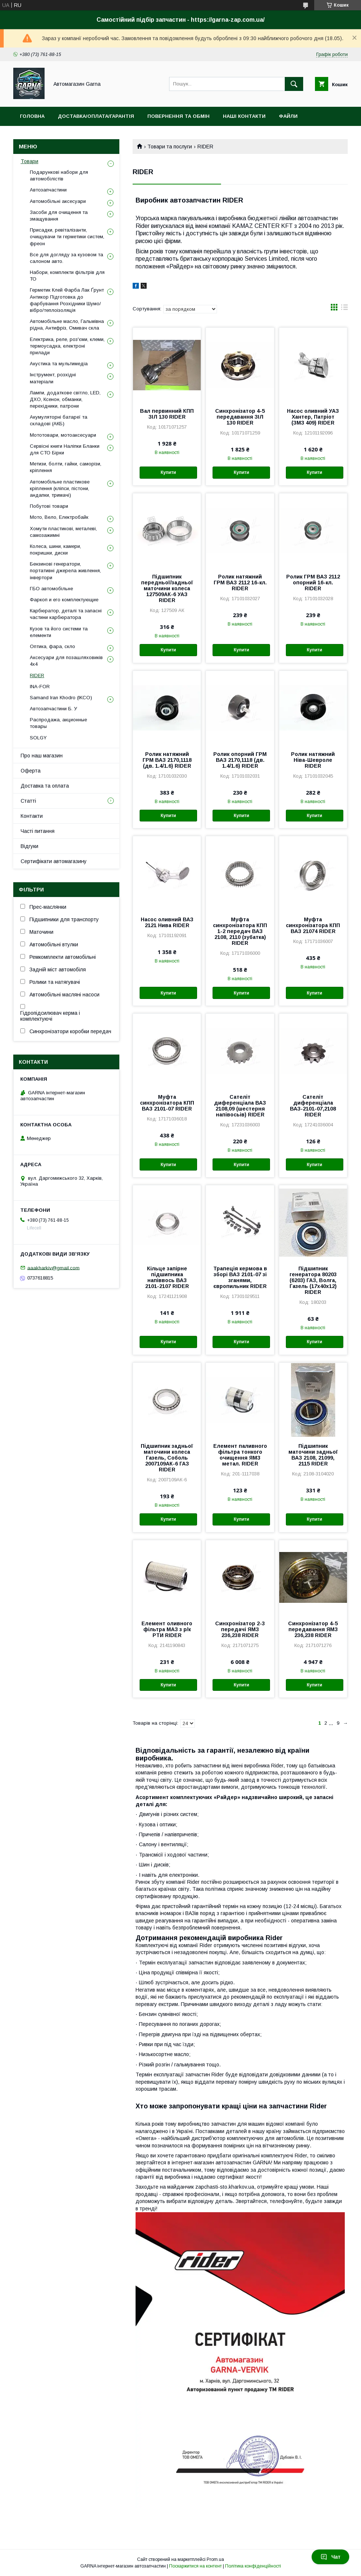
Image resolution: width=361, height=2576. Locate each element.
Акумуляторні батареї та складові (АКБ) (58, 420)
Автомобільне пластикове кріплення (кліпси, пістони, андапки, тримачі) (60, 488)
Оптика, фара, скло (52, 646)
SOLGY (38, 737)
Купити (168, 472)
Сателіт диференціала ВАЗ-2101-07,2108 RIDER (313, 1106)
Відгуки (29, 846)
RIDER (37, 675)
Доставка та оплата (45, 786)
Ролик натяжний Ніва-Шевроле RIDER (313, 760)
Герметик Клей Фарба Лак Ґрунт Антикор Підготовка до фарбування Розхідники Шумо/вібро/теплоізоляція (67, 300)
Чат (330, 2557)
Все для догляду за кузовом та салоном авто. (66, 258)
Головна (32, 116)
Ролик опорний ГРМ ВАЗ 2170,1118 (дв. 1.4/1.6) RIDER (240, 760)
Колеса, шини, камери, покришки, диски (55, 549)
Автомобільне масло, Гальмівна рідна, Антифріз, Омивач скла (67, 325)
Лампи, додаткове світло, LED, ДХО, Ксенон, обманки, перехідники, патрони (65, 399)
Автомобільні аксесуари (58, 201)
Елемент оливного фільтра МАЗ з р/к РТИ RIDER (166, 1629)
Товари (29, 161)
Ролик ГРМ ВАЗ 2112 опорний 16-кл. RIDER (313, 582)
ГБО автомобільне (51, 588)
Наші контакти (244, 116)
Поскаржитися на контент (195, 2566)
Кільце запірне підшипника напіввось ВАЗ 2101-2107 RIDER (167, 1277)
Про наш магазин (42, 756)
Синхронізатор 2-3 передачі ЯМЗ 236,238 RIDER (240, 1629)
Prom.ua (215, 2559)
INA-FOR (40, 686)
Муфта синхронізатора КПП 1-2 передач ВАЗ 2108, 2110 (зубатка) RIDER (240, 931)
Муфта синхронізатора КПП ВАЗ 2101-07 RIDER (167, 1103)
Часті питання (38, 831)
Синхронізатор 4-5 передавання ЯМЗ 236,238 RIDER (313, 1629)
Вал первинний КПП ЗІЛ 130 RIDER (167, 414)
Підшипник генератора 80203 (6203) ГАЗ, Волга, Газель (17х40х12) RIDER (313, 1280)
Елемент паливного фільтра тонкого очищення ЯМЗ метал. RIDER (240, 1455)
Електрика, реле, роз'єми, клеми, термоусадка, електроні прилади (67, 346)
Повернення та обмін (178, 116)
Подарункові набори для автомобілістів (59, 175)
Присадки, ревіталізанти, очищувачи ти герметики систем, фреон (67, 236)
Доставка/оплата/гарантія (96, 116)
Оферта (31, 771)
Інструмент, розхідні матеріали (53, 378)
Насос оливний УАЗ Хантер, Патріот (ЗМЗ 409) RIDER (313, 417)
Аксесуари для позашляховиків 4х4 (66, 661)
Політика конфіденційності (253, 2566)
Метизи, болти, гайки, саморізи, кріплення (65, 467)
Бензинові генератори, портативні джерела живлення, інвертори (65, 570)
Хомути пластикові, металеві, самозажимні (63, 532)
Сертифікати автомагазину (54, 861)
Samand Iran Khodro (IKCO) (61, 697)
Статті (28, 801)
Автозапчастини (48, 190)
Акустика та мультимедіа (59, 363)
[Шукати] (294, 84)
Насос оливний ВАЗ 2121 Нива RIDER (167, 922)
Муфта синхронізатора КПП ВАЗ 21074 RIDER (313, 925)
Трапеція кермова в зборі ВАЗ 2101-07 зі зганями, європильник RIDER (240, 1277)
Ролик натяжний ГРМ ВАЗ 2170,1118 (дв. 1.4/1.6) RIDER (167, 760)
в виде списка (344, 309)
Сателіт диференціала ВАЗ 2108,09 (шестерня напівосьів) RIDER (240, 1106)
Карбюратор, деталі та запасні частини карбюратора (66, 614)
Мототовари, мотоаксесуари (63, 435)
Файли (288, 116)
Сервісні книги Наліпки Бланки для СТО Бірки (64, 449)
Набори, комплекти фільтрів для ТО (67, 276)
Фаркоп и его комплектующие (64, 599)
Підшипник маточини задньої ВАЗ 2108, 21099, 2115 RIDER (313, 1455)
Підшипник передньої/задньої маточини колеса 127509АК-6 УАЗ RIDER (167, 588)
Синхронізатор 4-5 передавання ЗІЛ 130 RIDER (240, 417)
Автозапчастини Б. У (53, 708)
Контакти (32, 816)
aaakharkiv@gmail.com (53, 1267)
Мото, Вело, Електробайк (59, 517)
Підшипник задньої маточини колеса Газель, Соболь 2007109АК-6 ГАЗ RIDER (167, 1457)
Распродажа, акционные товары (58, 723)
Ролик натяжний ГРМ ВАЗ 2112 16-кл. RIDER (240, 582)
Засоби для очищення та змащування (59, 216)
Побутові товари (49, 506)
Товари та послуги (169, 146)
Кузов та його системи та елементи (59, 632)
